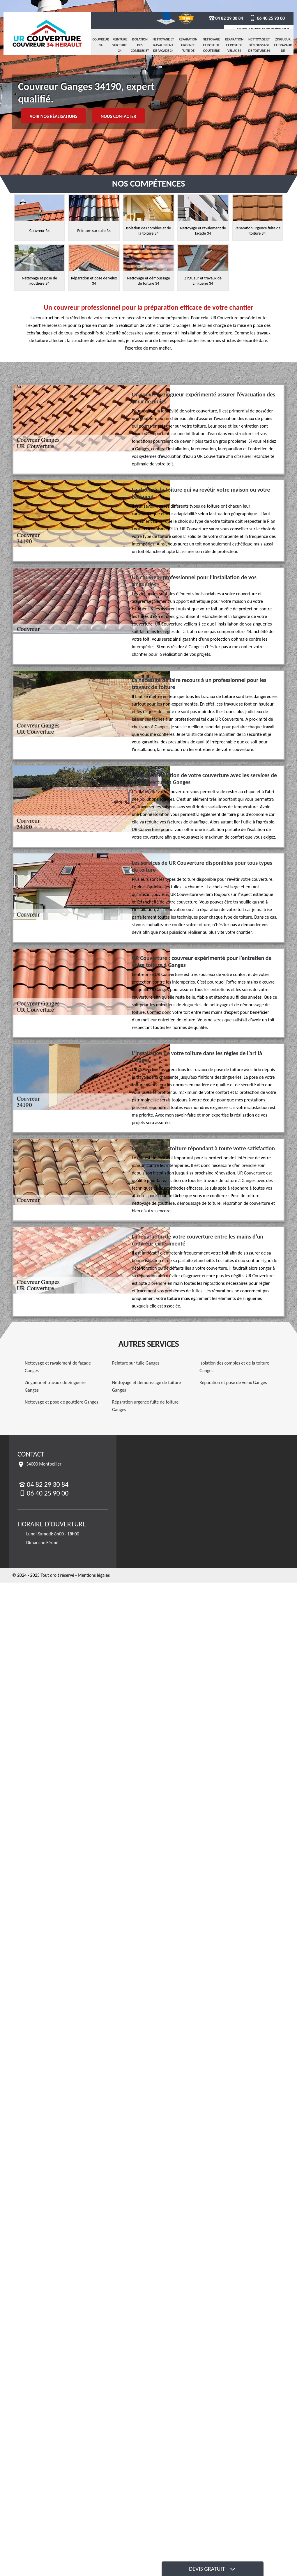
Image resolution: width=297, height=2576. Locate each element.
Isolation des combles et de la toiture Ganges (234, 1366)
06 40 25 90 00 (267, 18)
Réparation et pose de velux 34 (234, 45)
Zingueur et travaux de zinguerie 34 (283, 50)
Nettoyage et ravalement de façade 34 (163, 45)
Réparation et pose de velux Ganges (233, 1382)
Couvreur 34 (100, 42)
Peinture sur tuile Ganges (136, 1363)
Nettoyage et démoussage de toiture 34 (259, 45)
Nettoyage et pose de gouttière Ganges (61, 1402)
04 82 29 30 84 (225, 18)
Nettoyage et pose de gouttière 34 (211, 48)
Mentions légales (94, 1575)
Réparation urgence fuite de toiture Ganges (145, 1405)
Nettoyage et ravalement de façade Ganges (58, 1366)
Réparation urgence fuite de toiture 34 (188, 48)
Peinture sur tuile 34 (119, 45)
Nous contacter (118, 116)
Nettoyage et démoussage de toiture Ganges (146, 1386)
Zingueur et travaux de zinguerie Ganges (55, 1386)
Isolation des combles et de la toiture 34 (140, 50)
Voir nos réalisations (53, 116)
